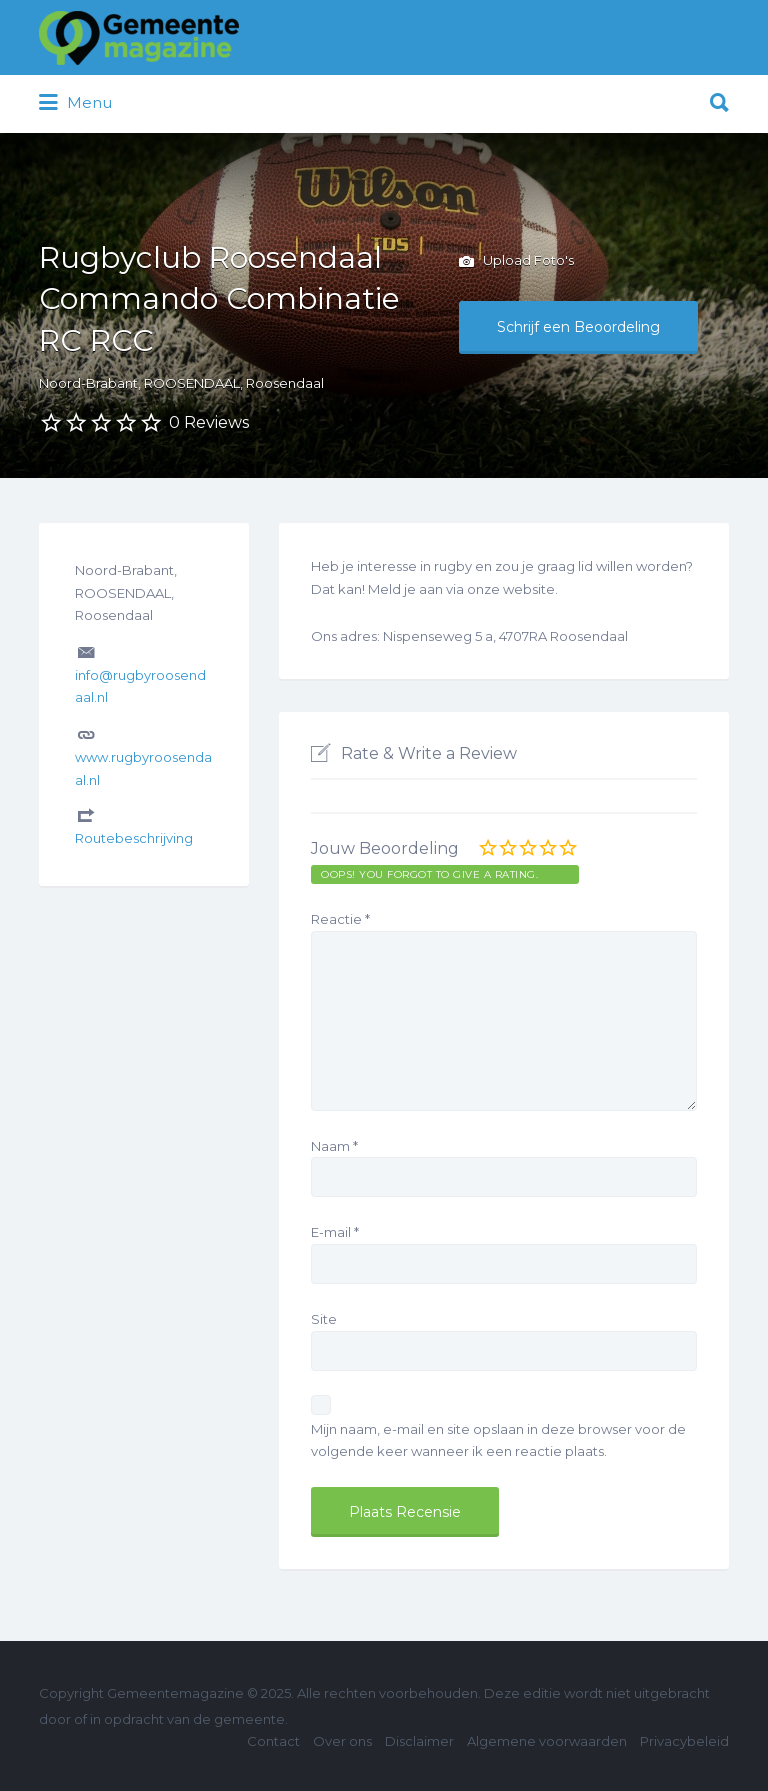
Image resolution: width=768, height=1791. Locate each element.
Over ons (342, 1741)
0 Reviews (209, 422)
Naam (334, 1146)
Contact (273, 1741)
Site (324, 1319)
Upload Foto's (516, 262)
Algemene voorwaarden (547, 1741)
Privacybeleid (684, 1741)
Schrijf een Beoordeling (578, 327)
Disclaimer (419, 1741)
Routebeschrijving (134, 838)
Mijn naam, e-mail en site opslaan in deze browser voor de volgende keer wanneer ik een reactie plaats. (498, 1440)
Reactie (340, 919)
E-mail (335, 1232)
